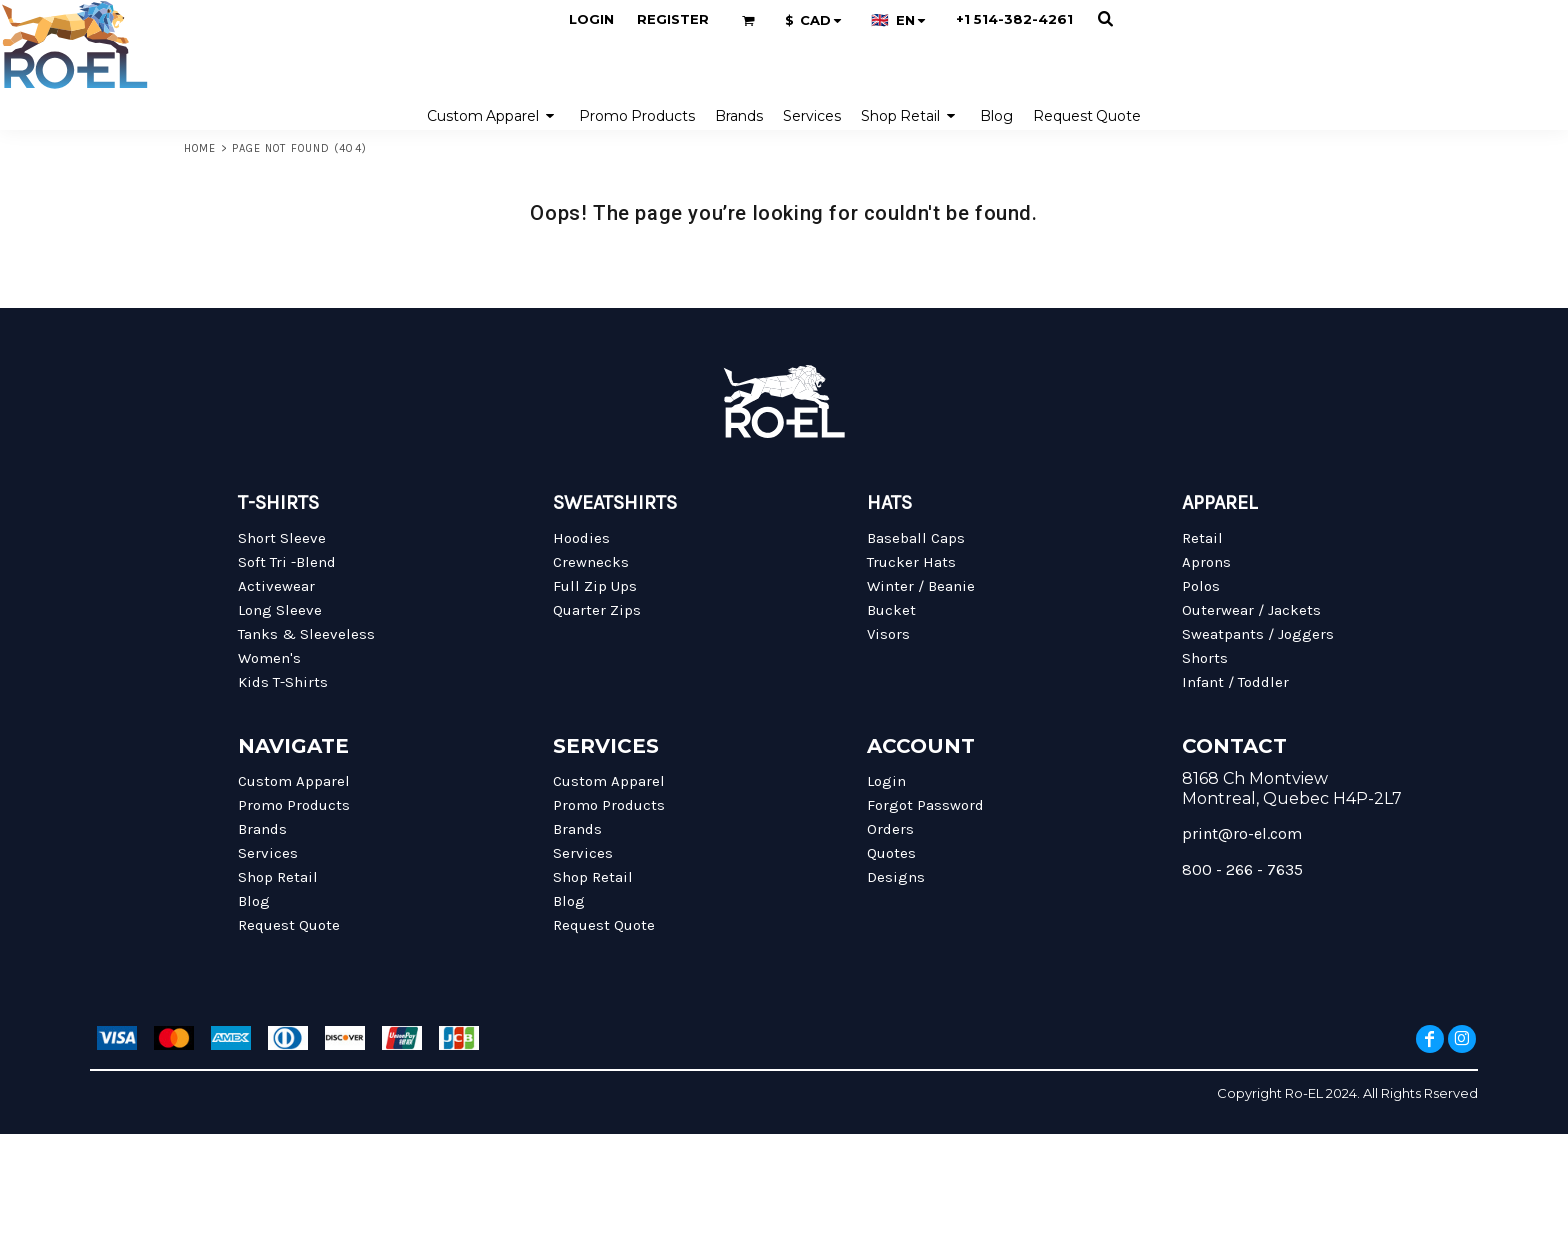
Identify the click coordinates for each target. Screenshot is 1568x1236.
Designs (896, 877)
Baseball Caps (916, 538)
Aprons (1206, 562)
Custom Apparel (294, 781)
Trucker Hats (911, 562)
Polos (1201, 586)
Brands (262, 829)
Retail (1202, 538)
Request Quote (289, 925)
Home (200, 148)
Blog (254, 901)
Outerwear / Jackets (1251, 610)
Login (591, 19)
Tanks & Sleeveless (306, 634)
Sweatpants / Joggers (1258, 634)
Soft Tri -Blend (287, 562)
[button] (748, 20)
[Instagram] (1462, 1039)
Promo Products (294, 805)
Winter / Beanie (921, 586)
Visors (888, 634)
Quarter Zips (597, 610)
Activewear (276, 586)
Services (268, 853)
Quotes (891, 853)
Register (673, 19)
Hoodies (581, 538)
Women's (269, 658)
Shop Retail (278, 877)
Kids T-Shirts (283, 682)
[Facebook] (1430, 1039)
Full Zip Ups (595, 586)
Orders (890, 829)
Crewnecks (591, 562)
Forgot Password (925, 805)
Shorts (1205, 658)
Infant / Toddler (1235, 682)
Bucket (891, 610)
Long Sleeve (280, 610)
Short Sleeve (282, 538)
